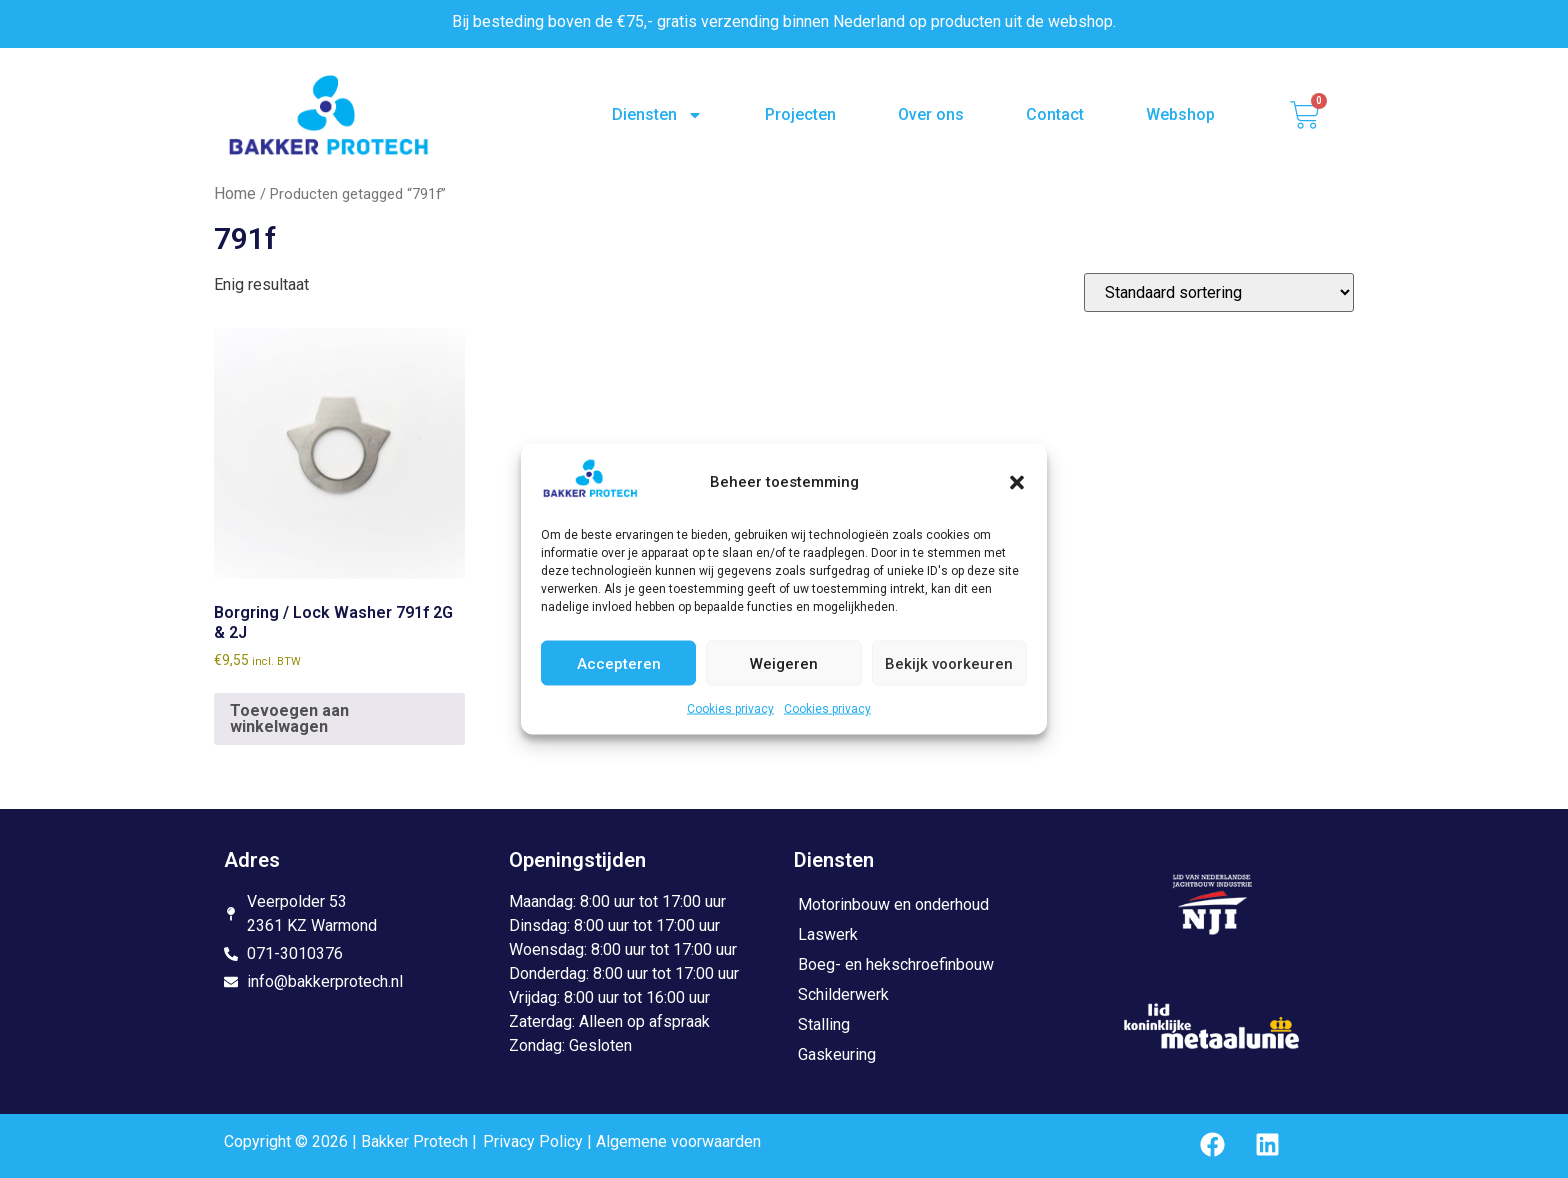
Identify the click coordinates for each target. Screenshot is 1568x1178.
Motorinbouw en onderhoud (893, 904)
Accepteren (619, 663)
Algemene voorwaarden (678, 1141)
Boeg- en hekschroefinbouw (896, 964)
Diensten (657, 115)
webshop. (1082, 21)
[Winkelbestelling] (1219, 292)
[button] (1017, 482)
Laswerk (828, 934)
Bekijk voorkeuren (949, 663)
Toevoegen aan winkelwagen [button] (289, 718)
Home (235, 193)
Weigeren (784, 663)
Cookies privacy (730, 709)
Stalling (824, 1024)
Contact (1055, 114)
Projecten (800, 114)
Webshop (1180, 114)
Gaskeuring (837, 1054)
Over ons (931, 114)
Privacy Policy (533, 1141)
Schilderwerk (843, 994)
